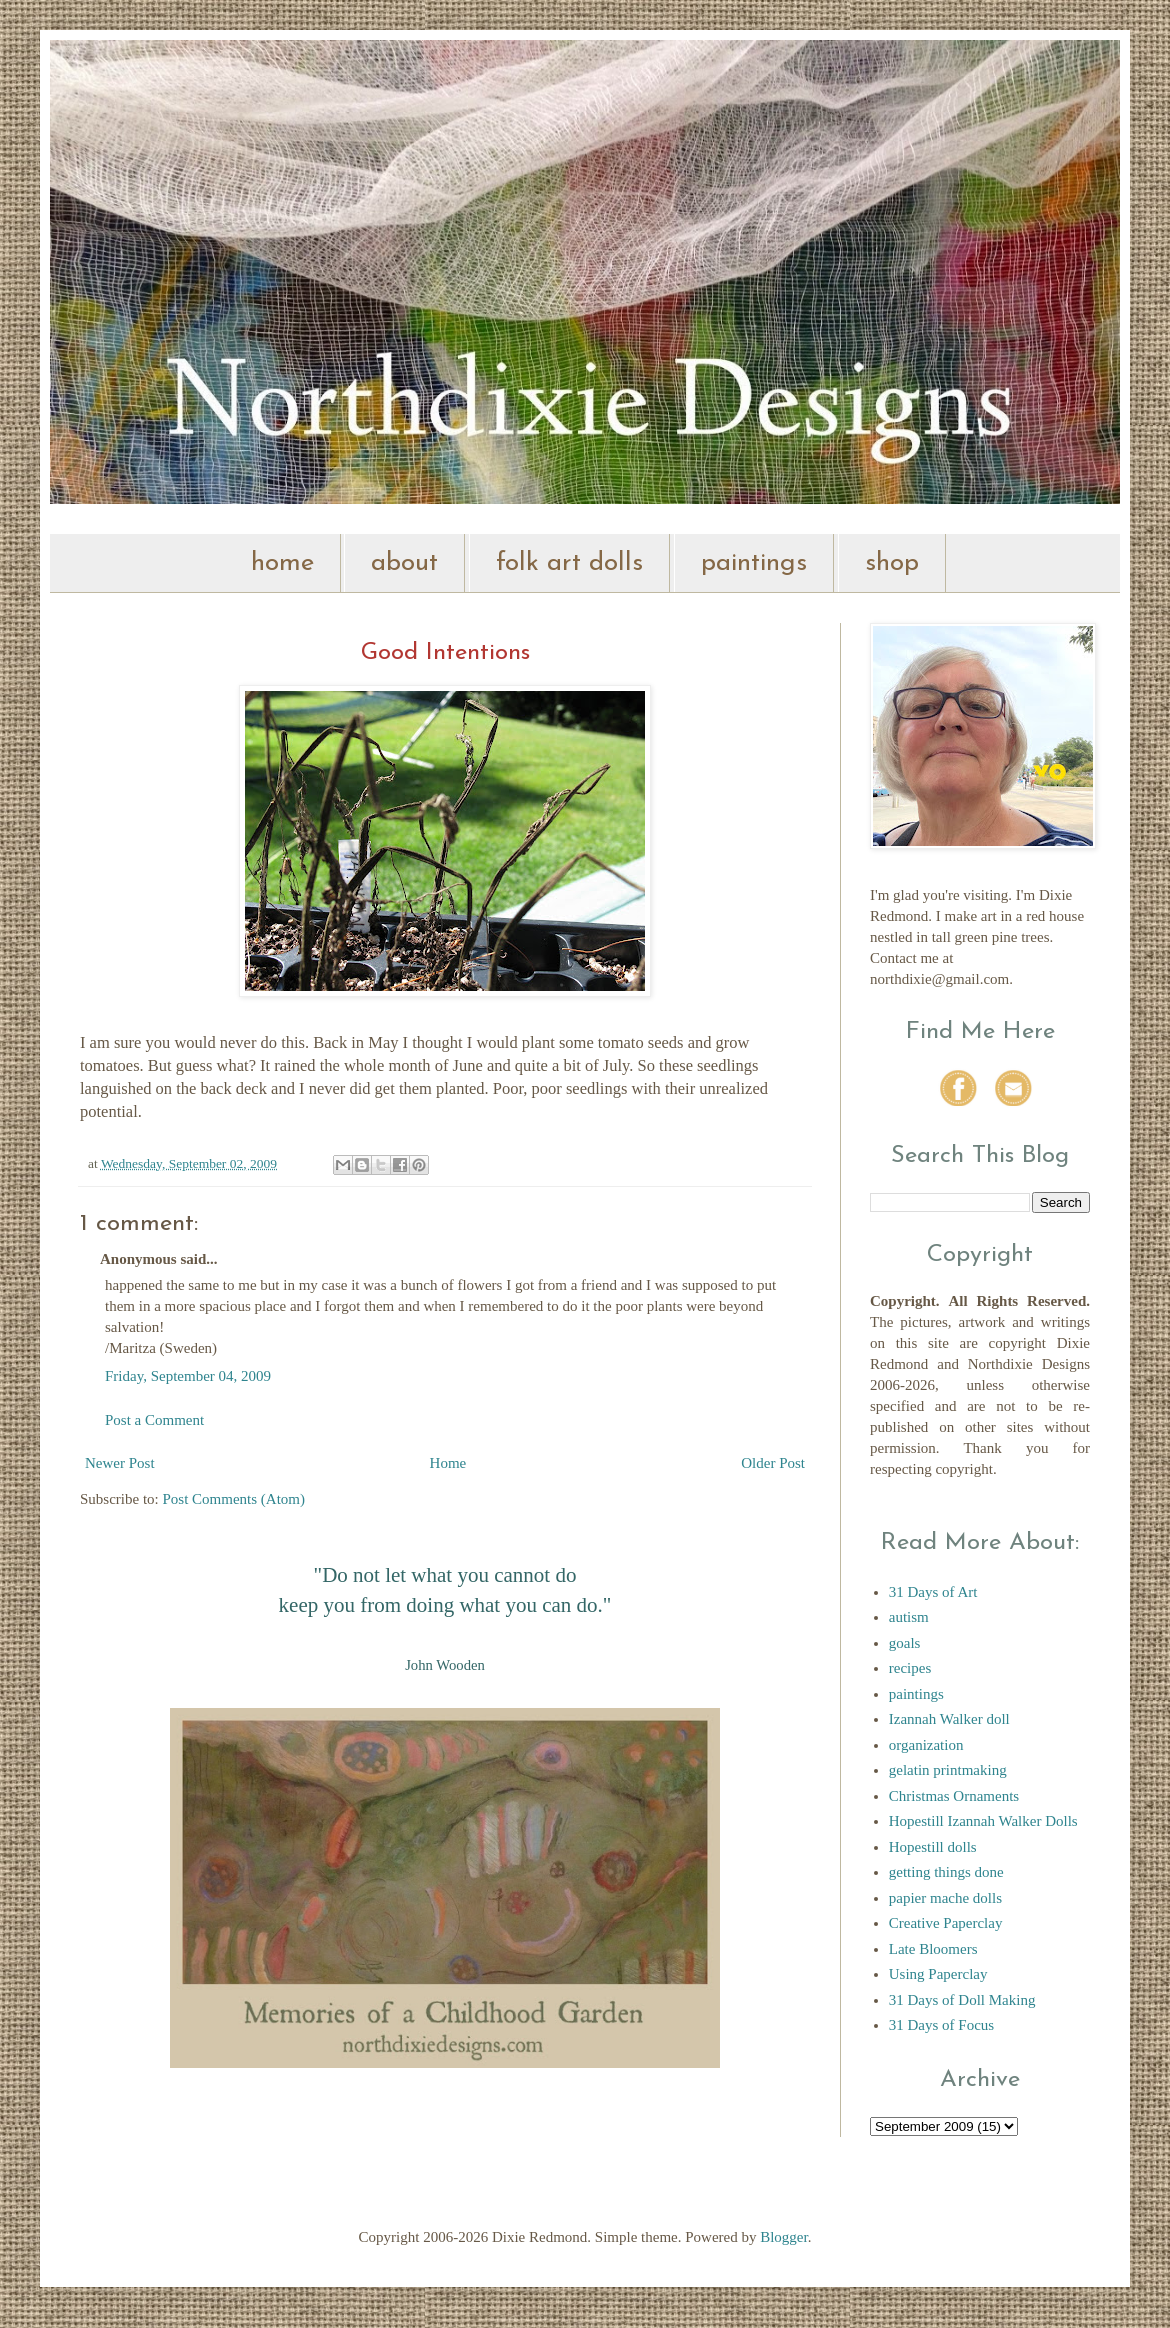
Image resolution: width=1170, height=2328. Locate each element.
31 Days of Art (933, 1592)
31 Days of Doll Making (962, 2000)
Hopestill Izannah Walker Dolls (983, 1821)
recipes (910, 1668)
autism (909, 1617)
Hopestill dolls (933, 1847)
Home (448, 1463)
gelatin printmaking (948, 1770)
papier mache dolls (945, 1898)
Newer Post (120, 1463)
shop (892, 563)
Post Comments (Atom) (234, 1499)
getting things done (946, 1872)
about (404, 563)
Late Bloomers (933, 1949)
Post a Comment (154, 1420)
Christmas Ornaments (954, 1796)
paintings (754, 563)
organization (926, 1745)
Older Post (773, 1463)
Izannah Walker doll (949, 1719)
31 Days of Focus (941, 2025)
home (282, 563)
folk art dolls (569, 563)
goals (905, 1643)
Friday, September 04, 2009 (188, 1376)
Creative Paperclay (946, 1923)
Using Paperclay (938, 1974)
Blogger (784, 2237)
